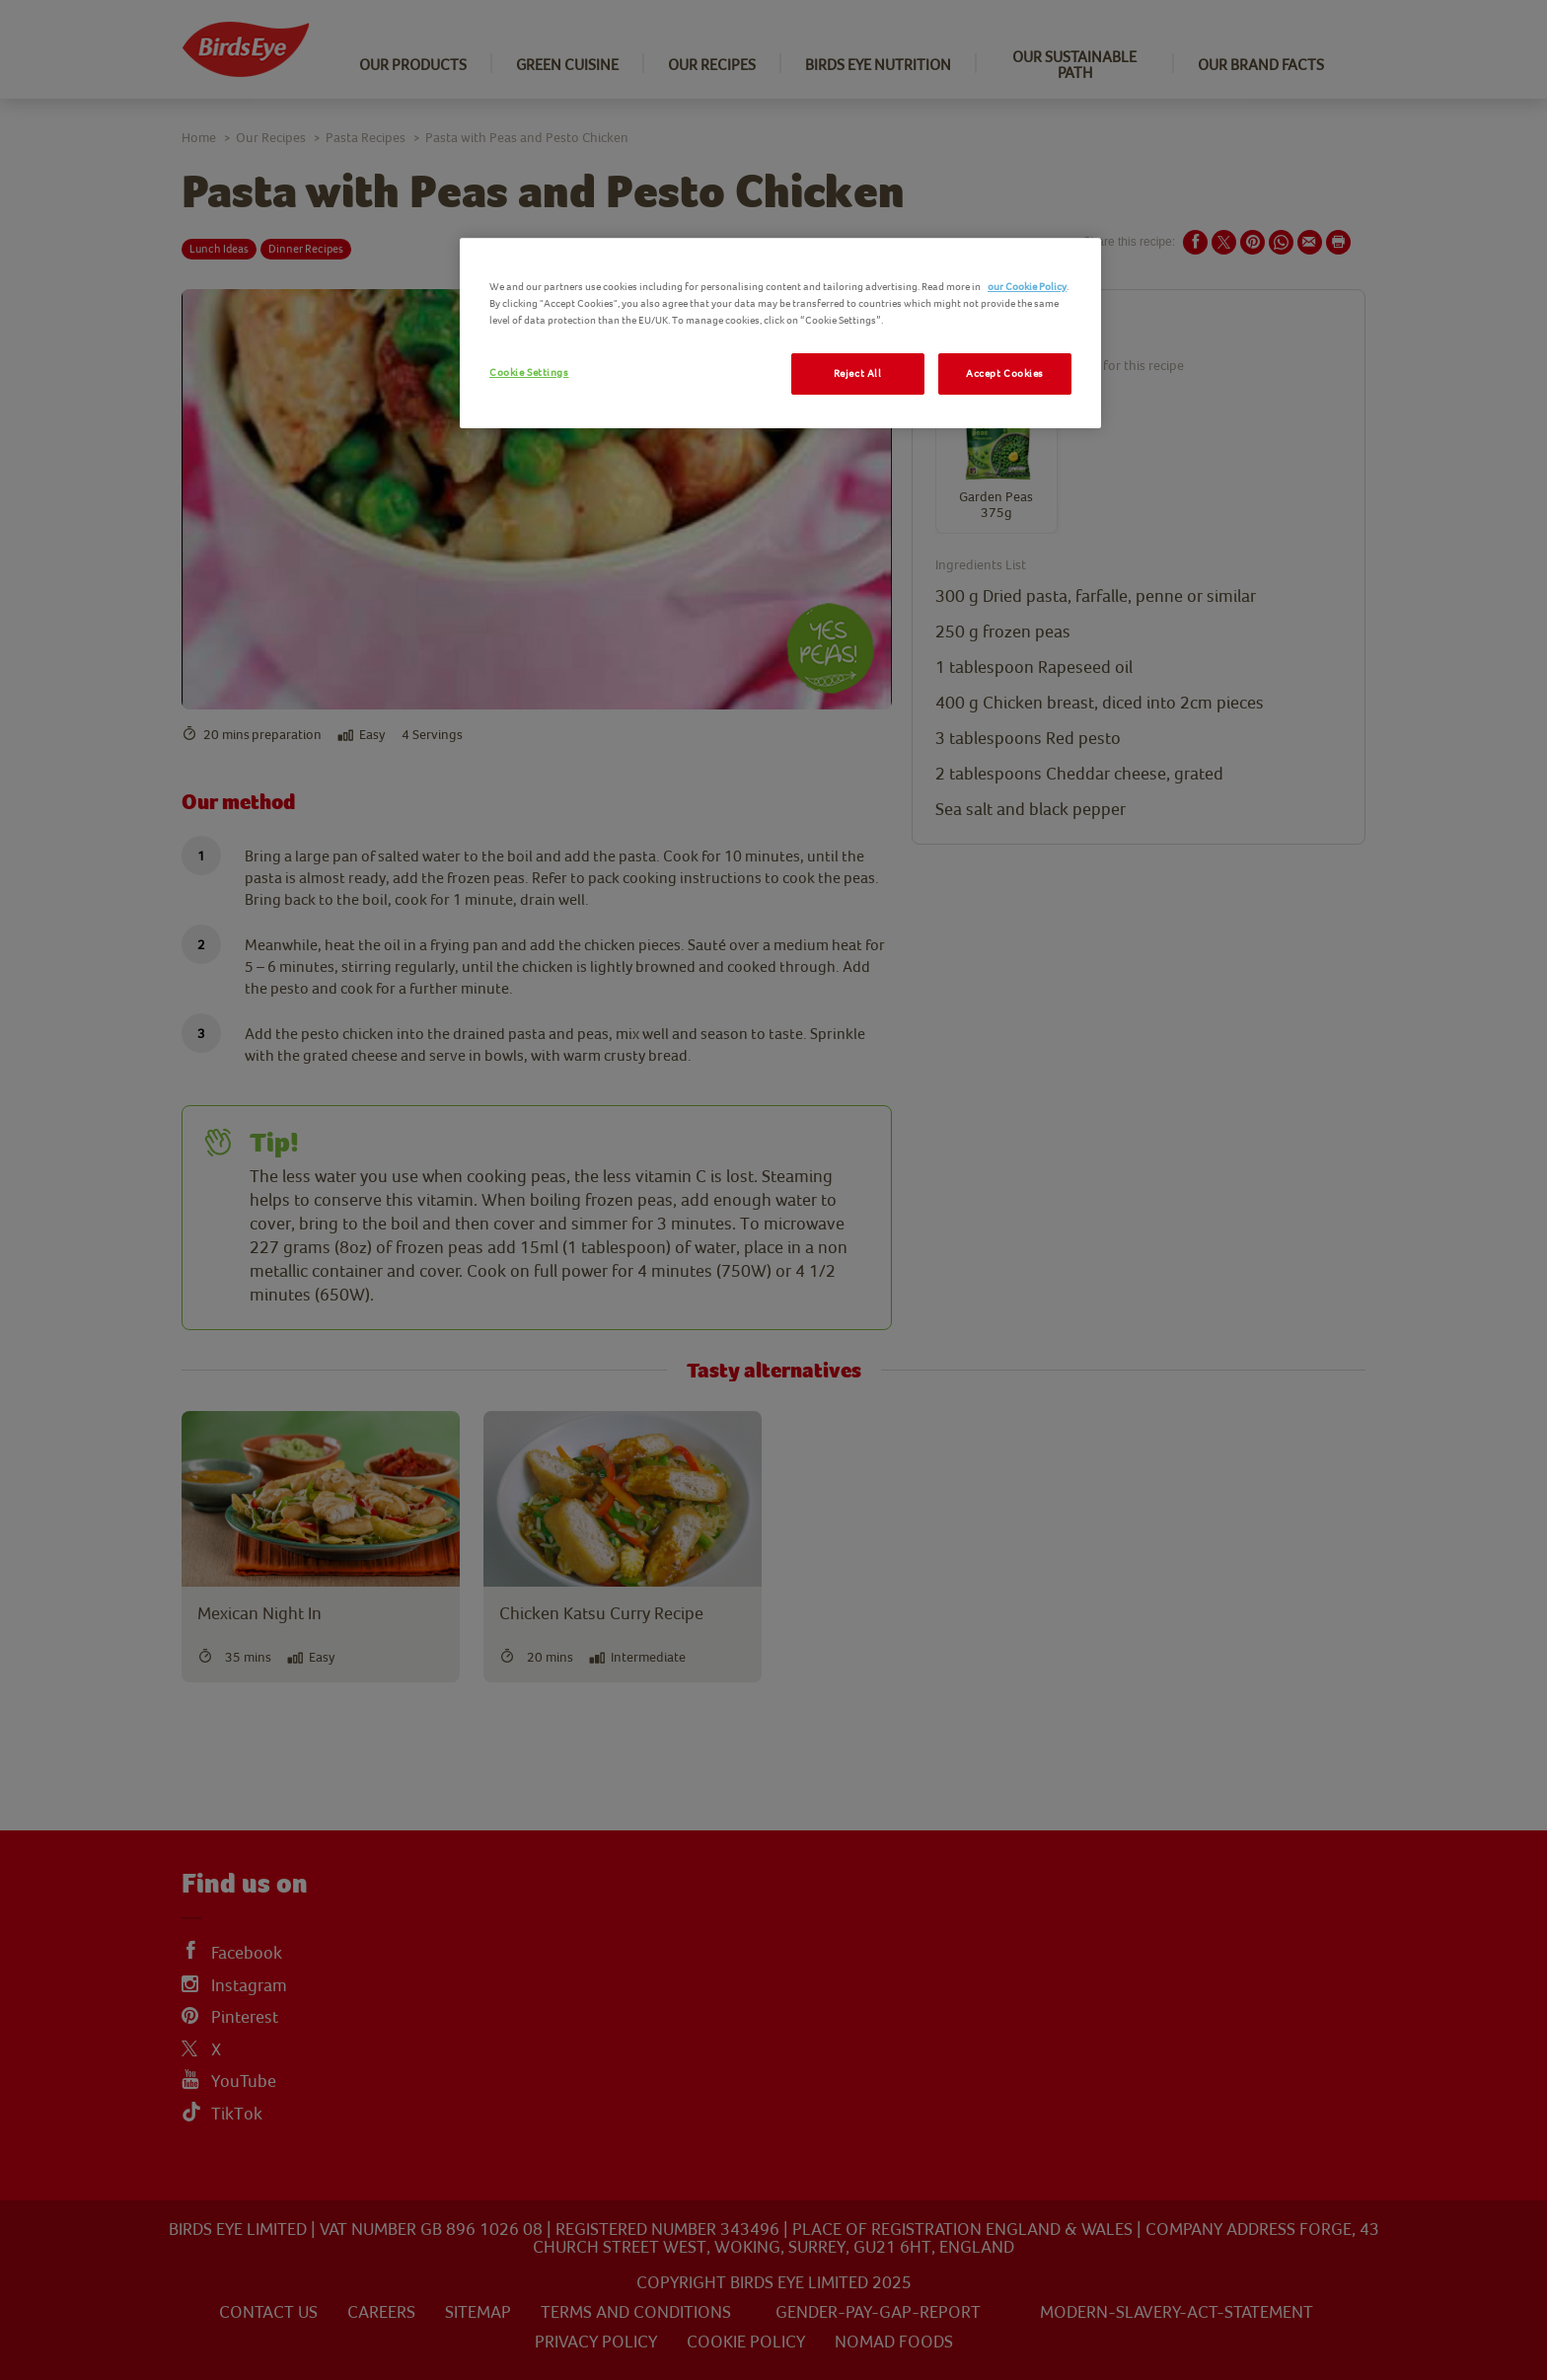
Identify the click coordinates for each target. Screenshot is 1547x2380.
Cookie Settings (529, 372)
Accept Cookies (1005, 373)
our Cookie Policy (1027, 286)
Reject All (858, 373)
